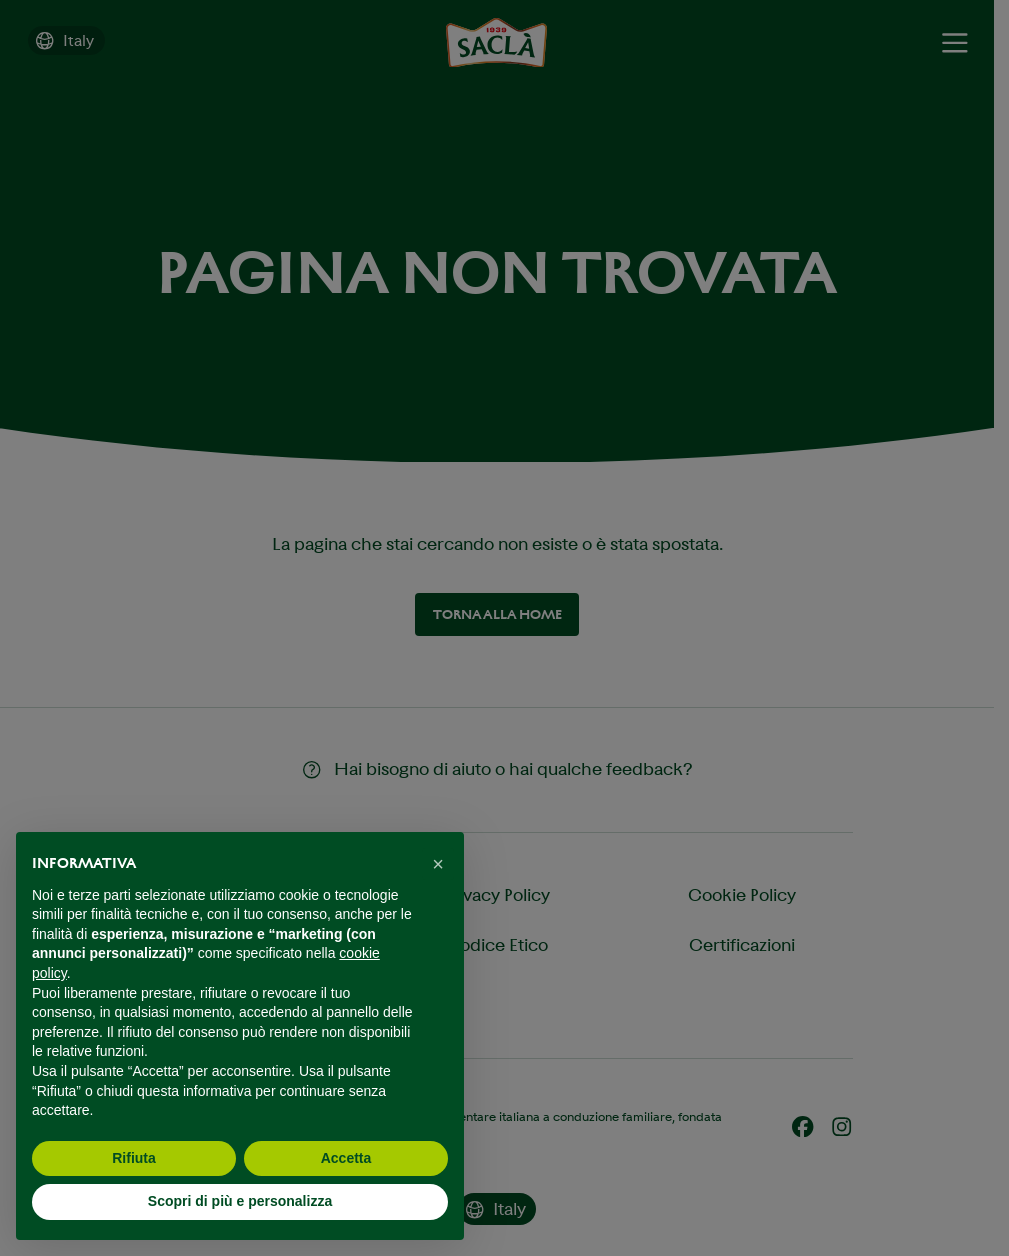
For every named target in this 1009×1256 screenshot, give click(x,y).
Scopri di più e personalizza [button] (240, 1201)
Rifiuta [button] (134, 1158)
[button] (438, 864)
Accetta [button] (346, 1158)
